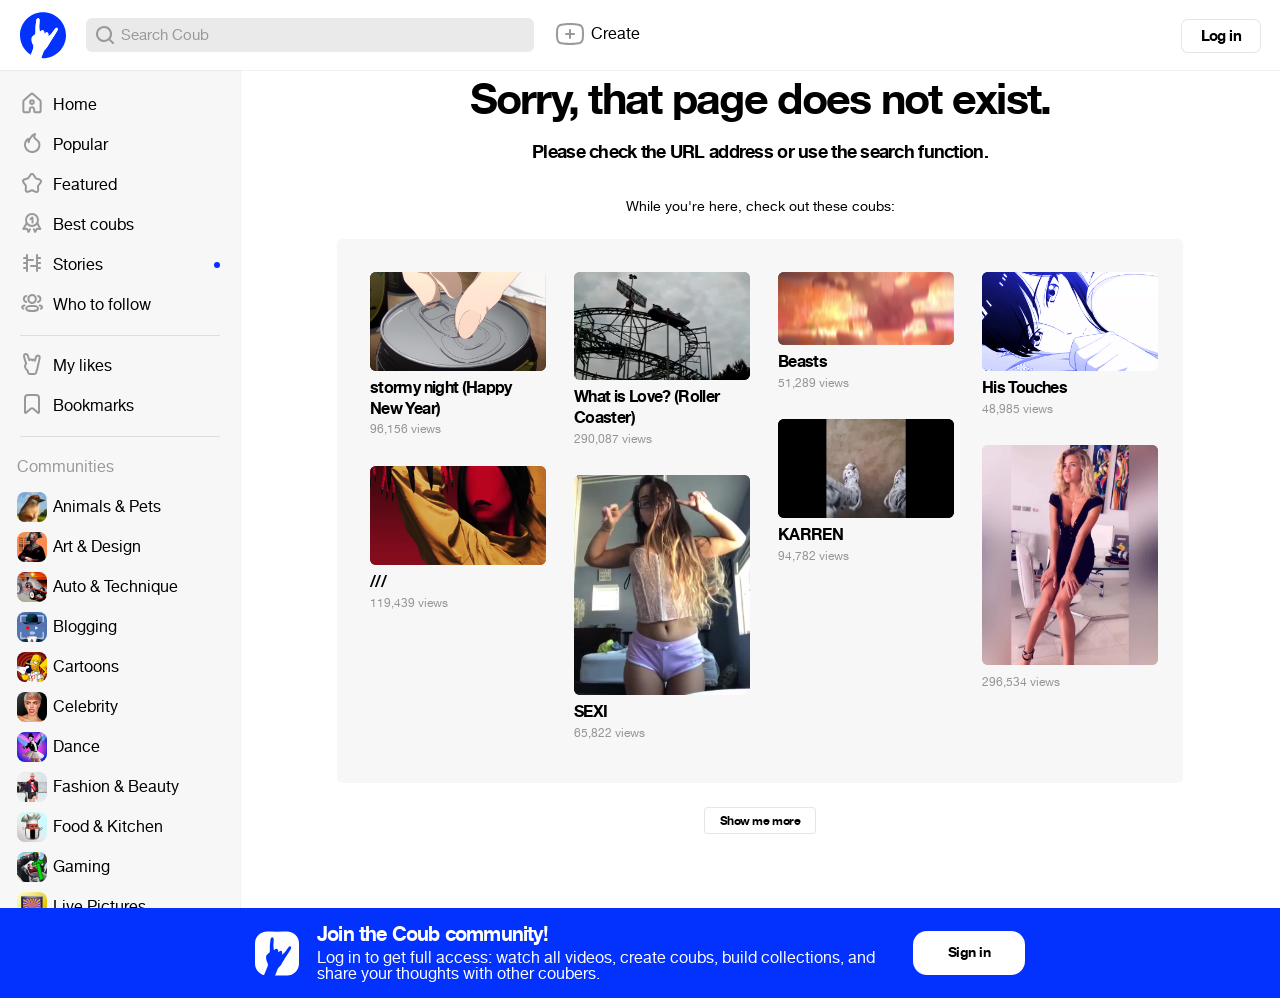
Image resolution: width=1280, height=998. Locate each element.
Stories (120, 265)
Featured (68, 185)
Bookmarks (77, 406)
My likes (66, 366)
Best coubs (77, 225)
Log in (1221, 36)
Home (58, 105)
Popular (64, 145)
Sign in (969, 952)
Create (597, 34)
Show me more (760, 821)
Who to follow (85, 305)
